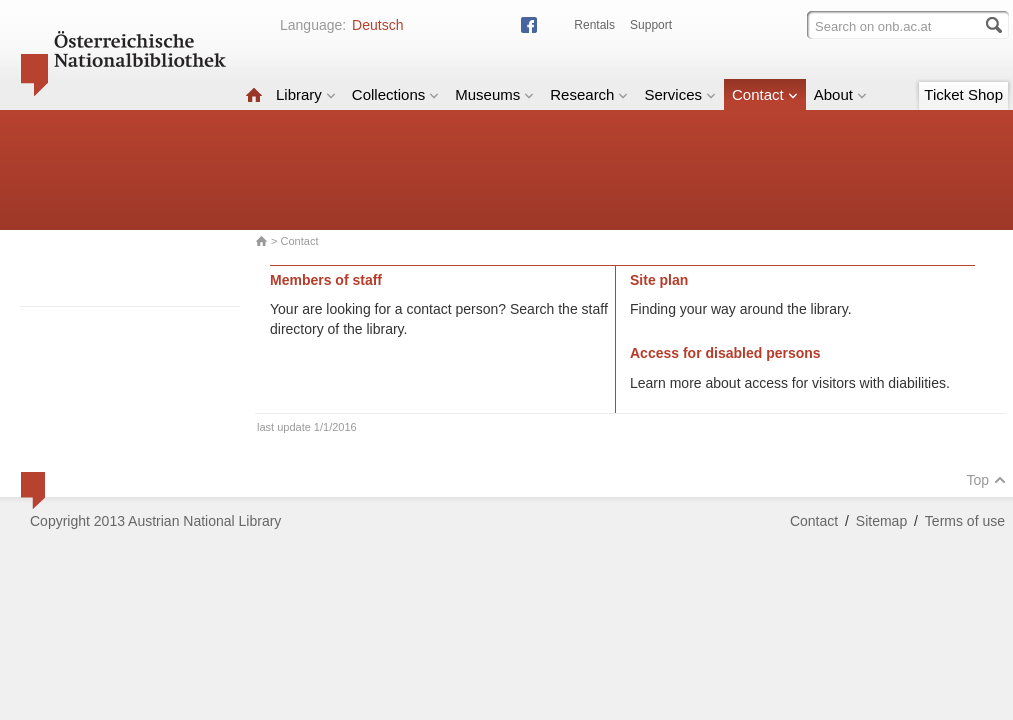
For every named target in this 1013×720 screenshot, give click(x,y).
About (840, 94)
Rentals (594, 25)
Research (589, 94)
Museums (494, 94)
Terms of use (965, 521)
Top (986, 480)
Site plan (659, 280)
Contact (765, 94)
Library (306, 94)
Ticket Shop (963, 94)
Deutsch (377, 25)
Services (680, 94)
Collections (395, 94)
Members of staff (326, 280)
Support (651, 25)
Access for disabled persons (725, 353)
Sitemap (881, 521)
